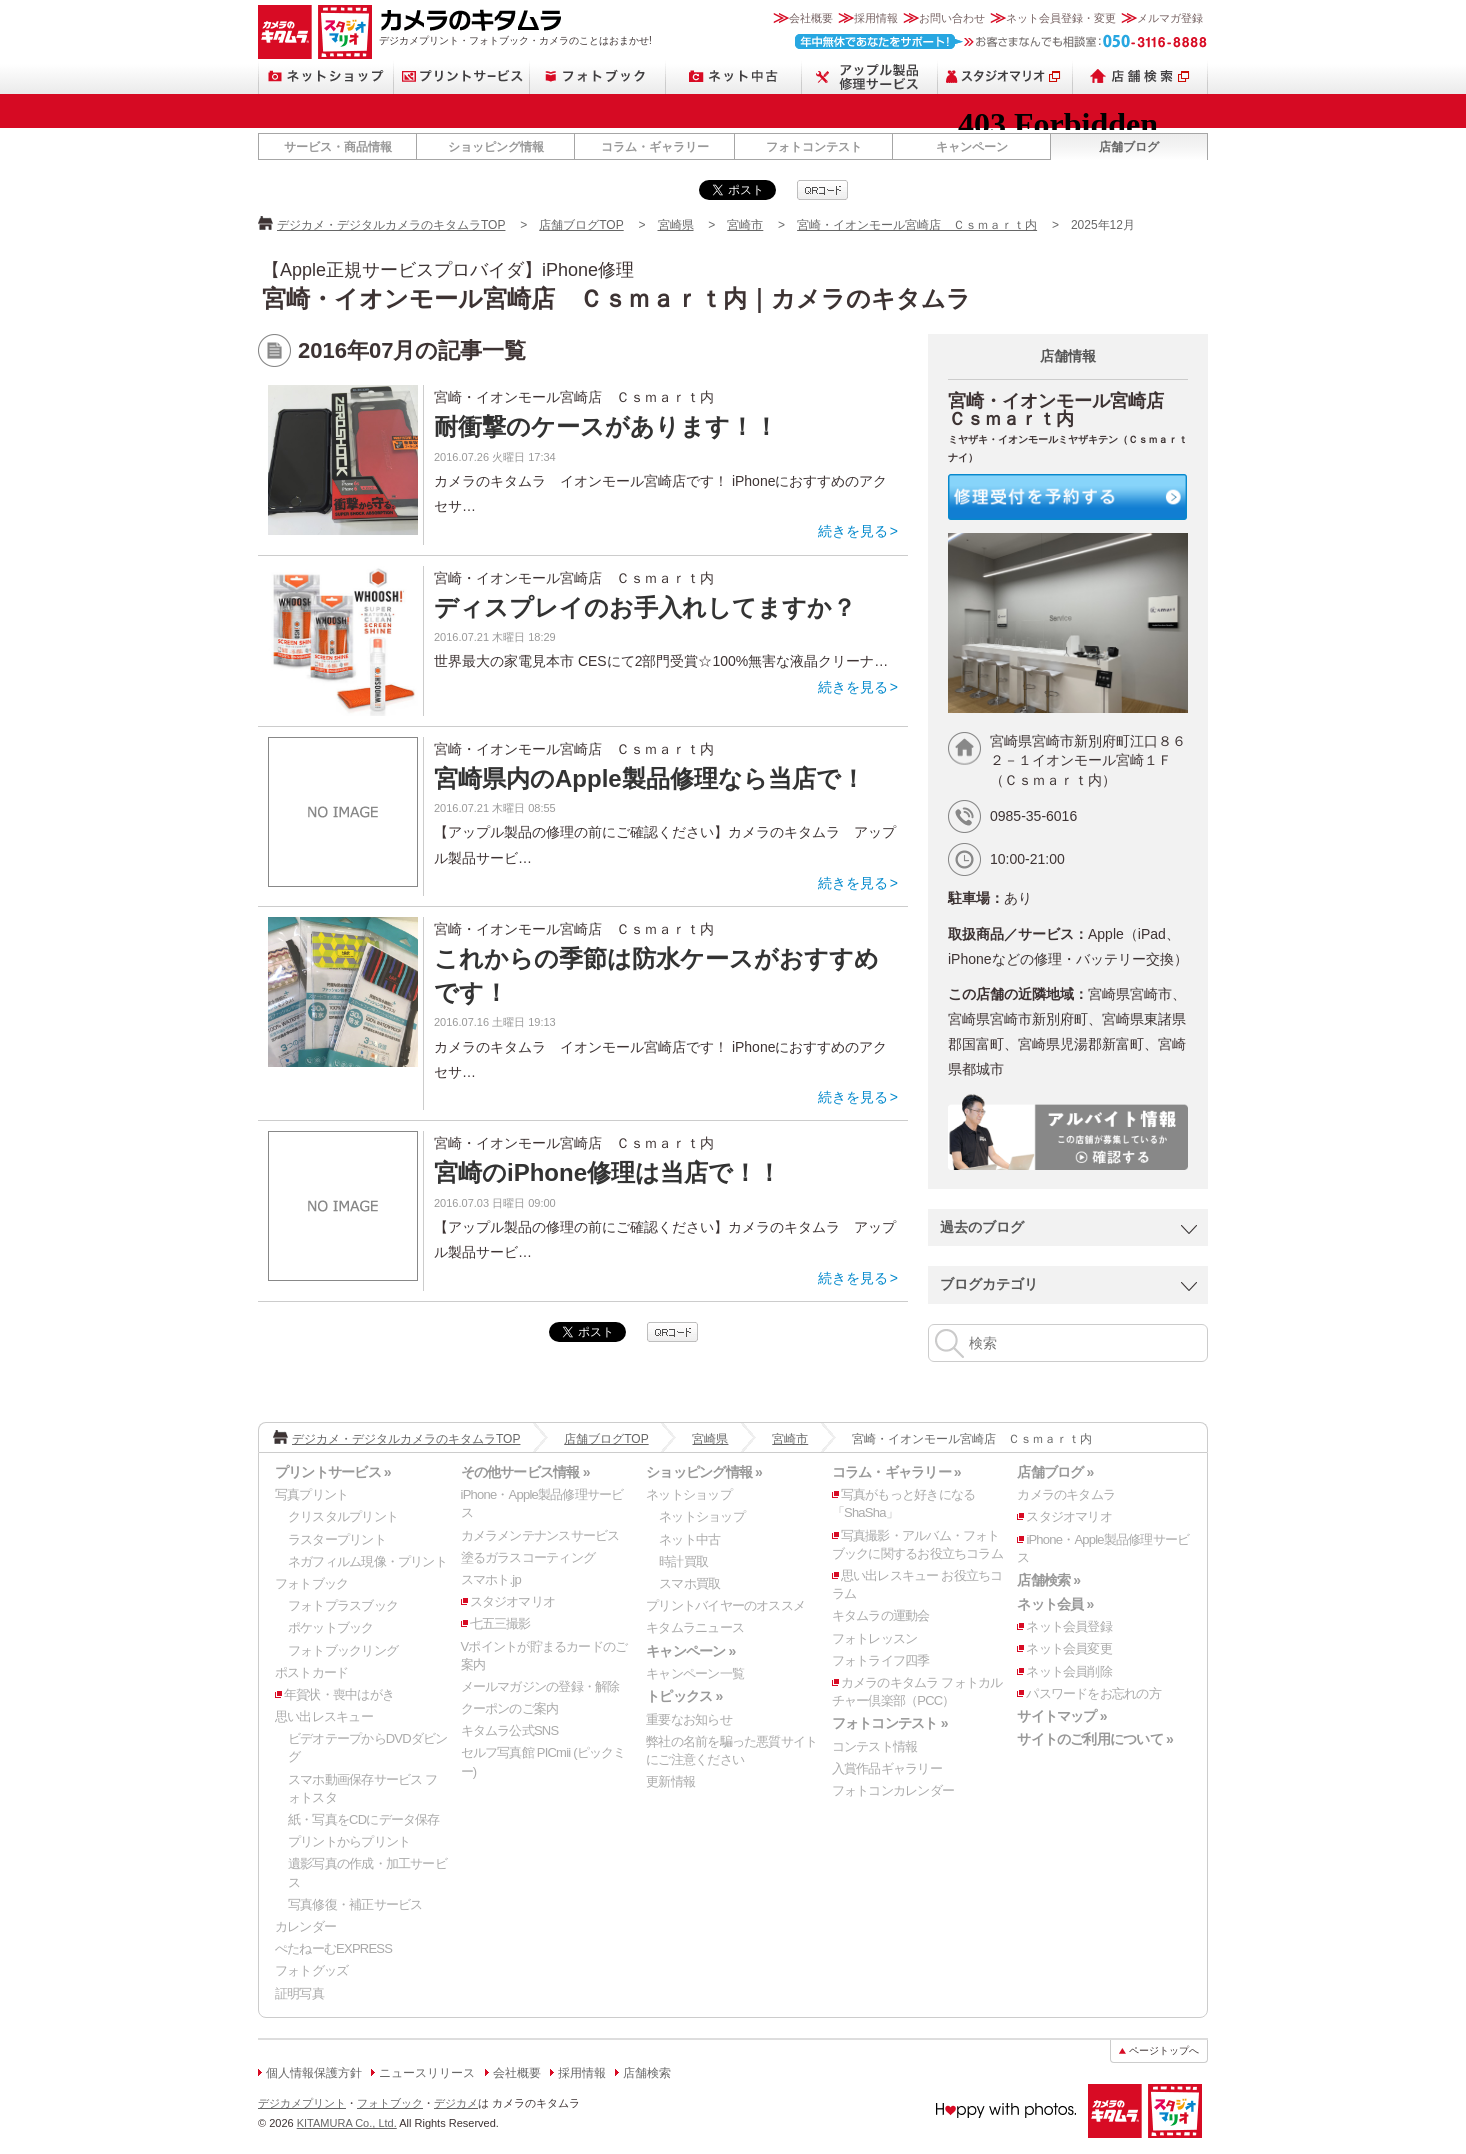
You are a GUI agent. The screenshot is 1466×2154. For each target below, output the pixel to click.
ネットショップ (326, 76)
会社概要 (811, 18)
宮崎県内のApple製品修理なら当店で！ (649, 778)
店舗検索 (1140, 76)
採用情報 (876, 18)
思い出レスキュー (324, 1716)
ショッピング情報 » (704, 1472)
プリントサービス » (333, 1472)
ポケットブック (331, 1627)
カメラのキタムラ (285, 32)
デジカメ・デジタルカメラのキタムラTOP (391, 225)
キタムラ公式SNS (510, 1730)
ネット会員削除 (1069, 1671)
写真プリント (311, 1494)
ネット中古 (734, 76)
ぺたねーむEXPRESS (333, 1948)
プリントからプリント (349, 1841)
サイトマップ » (1061, 1716)
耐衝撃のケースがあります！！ (606, 426)
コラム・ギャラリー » (896, 1472)
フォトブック (598, 76)
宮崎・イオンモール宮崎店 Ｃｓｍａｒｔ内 (917, 225)
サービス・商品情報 (338, 147)
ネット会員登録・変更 (1061, 18)
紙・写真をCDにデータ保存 (364, 1819)
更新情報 (670, 1781)
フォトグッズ (311, 1970)
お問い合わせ (952, 18)
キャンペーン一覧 (695, 1673)
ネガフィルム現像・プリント (367, 1561)
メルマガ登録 (1170, 18)
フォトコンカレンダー (893, 1790)
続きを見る (853, 531)
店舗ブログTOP (581, 225)
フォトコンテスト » (890, 1723)
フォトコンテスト (814, 147)
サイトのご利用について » (1095, 1739)
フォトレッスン (875, 1638)
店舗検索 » (1048, 1580)
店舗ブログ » (1055, 1472)
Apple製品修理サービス (870, 76)
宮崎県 (676, 225)
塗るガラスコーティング (528, 1557)
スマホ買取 (689, 1583)
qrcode (822, 190)
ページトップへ (1164, 2050)
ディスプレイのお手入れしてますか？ (645, 607)
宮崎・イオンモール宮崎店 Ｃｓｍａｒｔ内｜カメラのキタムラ (616, 298)
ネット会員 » (1055, 1604)
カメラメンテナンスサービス (540, 1535)
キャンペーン (972, 147)
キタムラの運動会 (881, 1615)
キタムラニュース (695, 1627)
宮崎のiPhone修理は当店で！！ (607, 1172)
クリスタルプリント (343, 1516)
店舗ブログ (1129, 147)
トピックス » (684, 1696)
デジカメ (456, 2103)
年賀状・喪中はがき (339, 1694)
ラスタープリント (337, 1539)
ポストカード (311, 1672)
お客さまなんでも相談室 (1001, 41)
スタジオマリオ (345, 32)
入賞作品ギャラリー (887, 1768)
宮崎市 (745, 225)
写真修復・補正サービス (355, 1904)
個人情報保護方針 (314, 2073)
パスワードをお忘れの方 (1093, 1693)
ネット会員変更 (1069, 1648)
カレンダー (305, 1926)
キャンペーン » (690, 1651)
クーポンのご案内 (510, 1708)
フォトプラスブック (343, 1605)
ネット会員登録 (1069, 1626)
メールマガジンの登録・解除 (540, 1686)
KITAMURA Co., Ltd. (347, 2123)
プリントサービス (462, 76)
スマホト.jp (491, 1579)
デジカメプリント (302, 2103)
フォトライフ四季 (881, 1660)
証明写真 (299, 1993)
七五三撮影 (500, 1623)
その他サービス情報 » (525, 1472)
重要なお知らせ (689, 1719)
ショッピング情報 (496, 147)
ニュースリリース (427, 2073)
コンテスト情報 (875, 1746)
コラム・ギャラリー (655, 147)
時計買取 (683, 1561)
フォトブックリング (343, 1650)
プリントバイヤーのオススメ (725, 1605)
